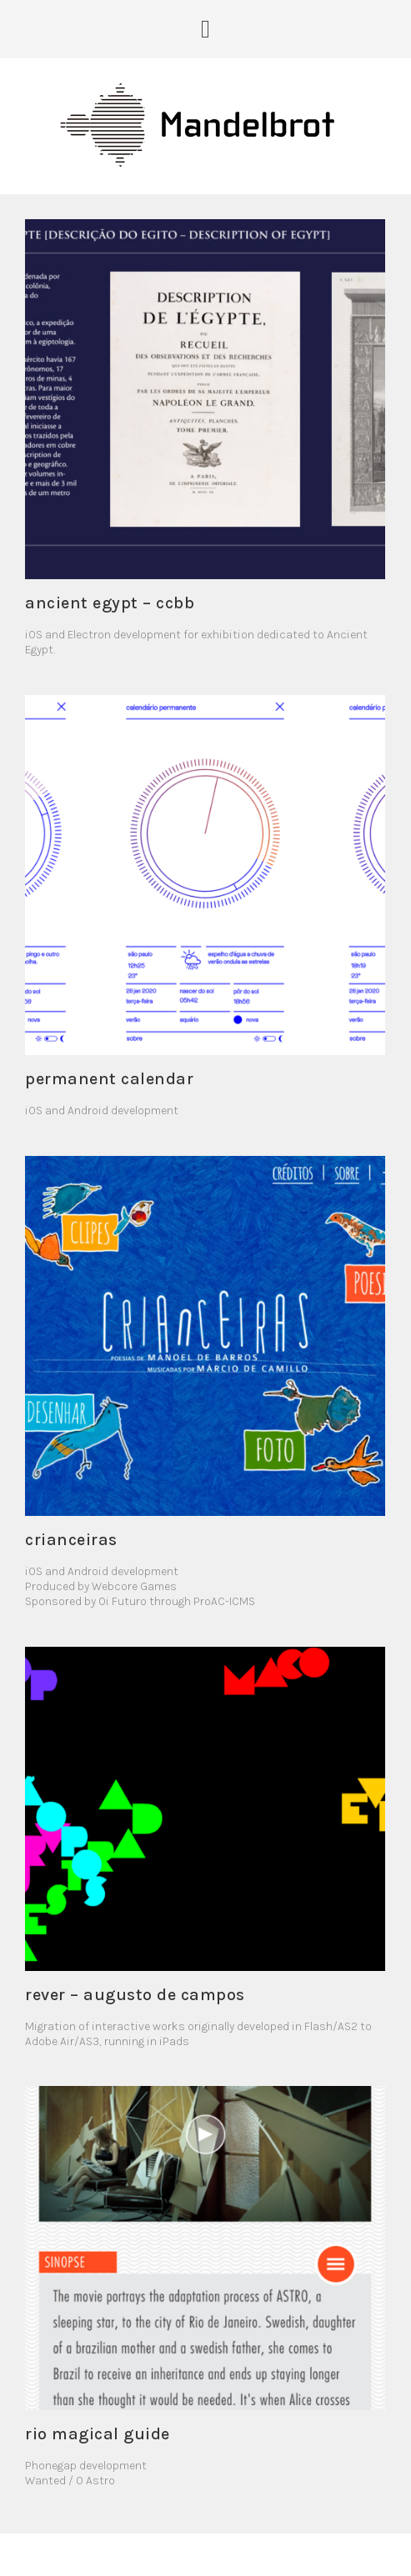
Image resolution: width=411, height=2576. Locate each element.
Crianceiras (71, 1539)
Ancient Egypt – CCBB (109, 603)
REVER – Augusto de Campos (135, 1994)
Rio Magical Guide (97, 2433)
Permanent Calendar (109, 1078)
